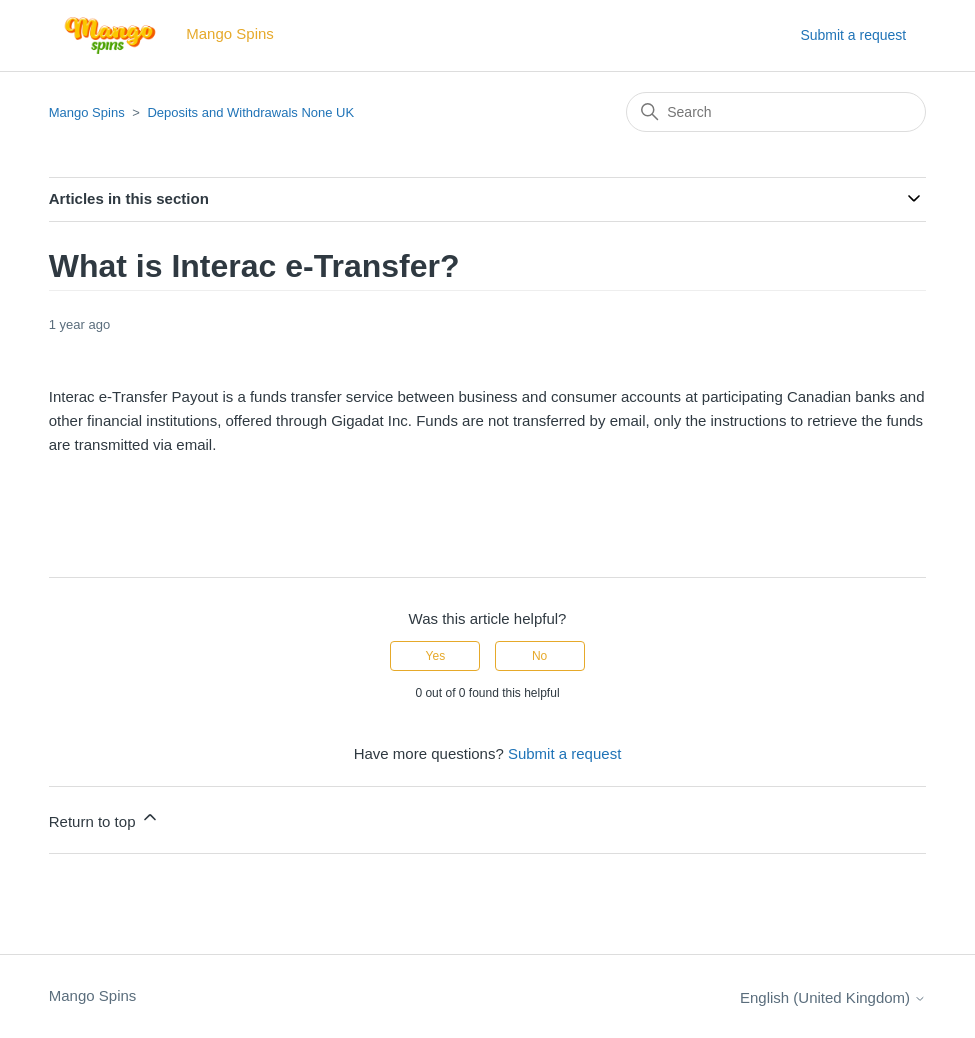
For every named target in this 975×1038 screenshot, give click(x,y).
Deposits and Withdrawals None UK (250, 112)
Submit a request (853, 35)
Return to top (104, 818)
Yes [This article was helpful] (436, 656)
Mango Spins (87, 112)
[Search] (776, 112)
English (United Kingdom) (833, 997)
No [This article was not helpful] (539, 656)
